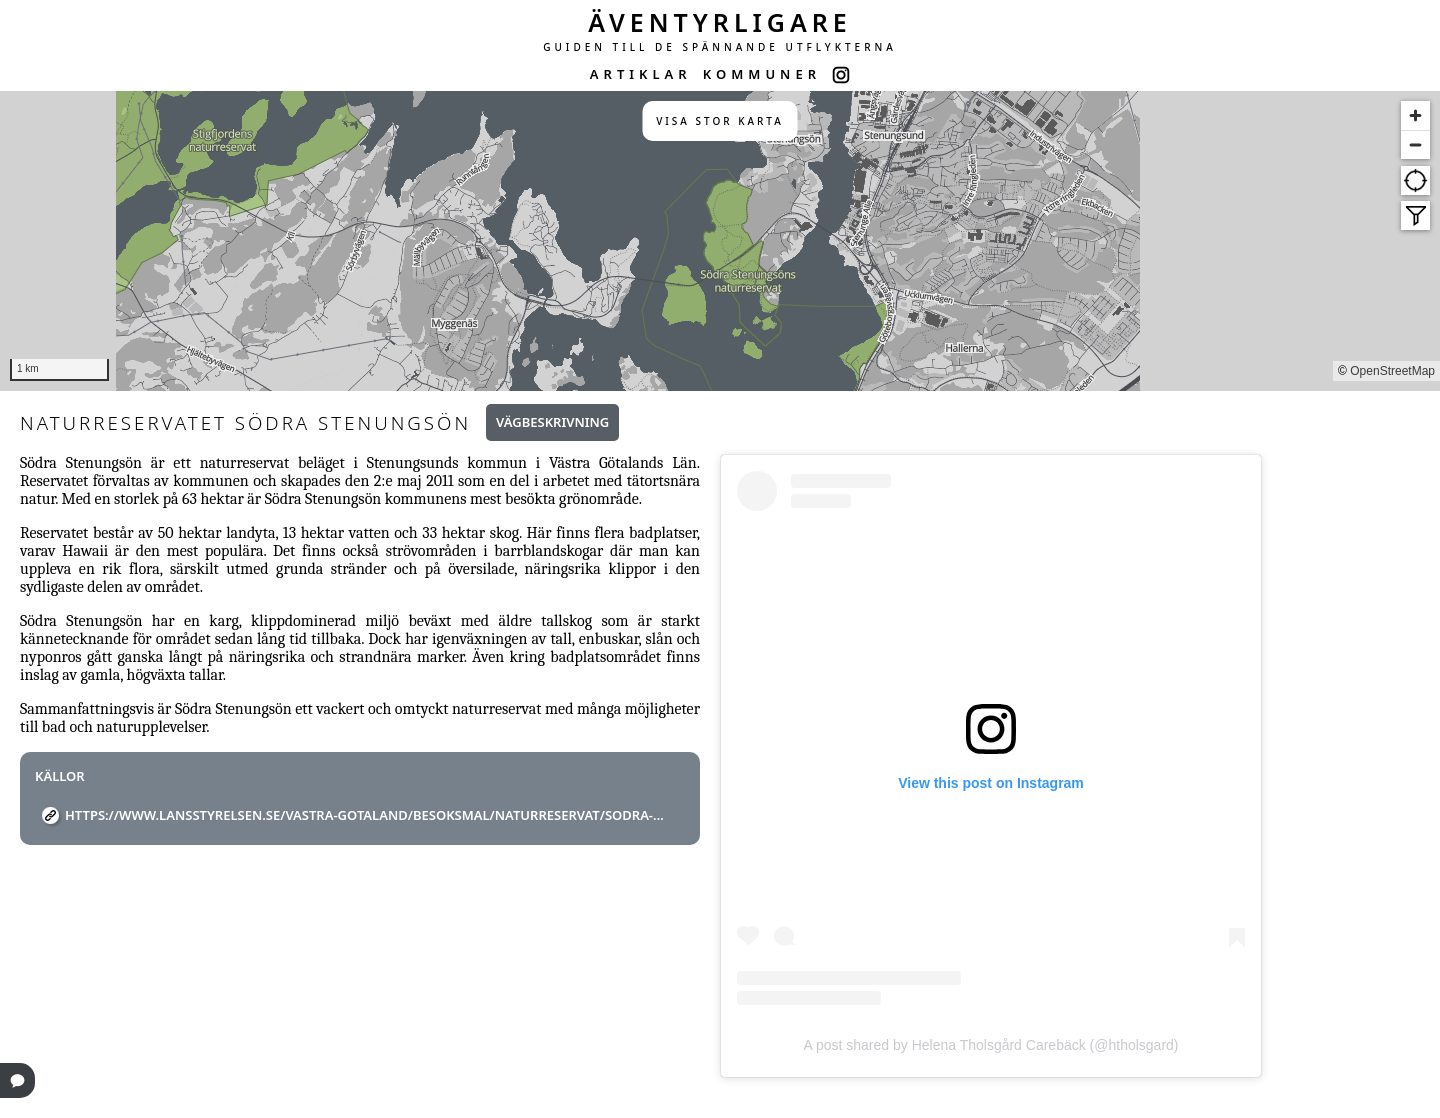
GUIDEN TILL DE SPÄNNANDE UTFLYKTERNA (720, 47)
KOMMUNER (762, 74)
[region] (720, 241)
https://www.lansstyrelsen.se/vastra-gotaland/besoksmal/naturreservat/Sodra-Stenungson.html (367, 815)
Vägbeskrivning (552, 422)
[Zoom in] (1415, 115)
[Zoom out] (1415, 144)
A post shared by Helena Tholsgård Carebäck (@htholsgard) (990, 1045)
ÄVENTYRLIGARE (720, 22)
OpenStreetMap (1392, 371)
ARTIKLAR (641, 74)
